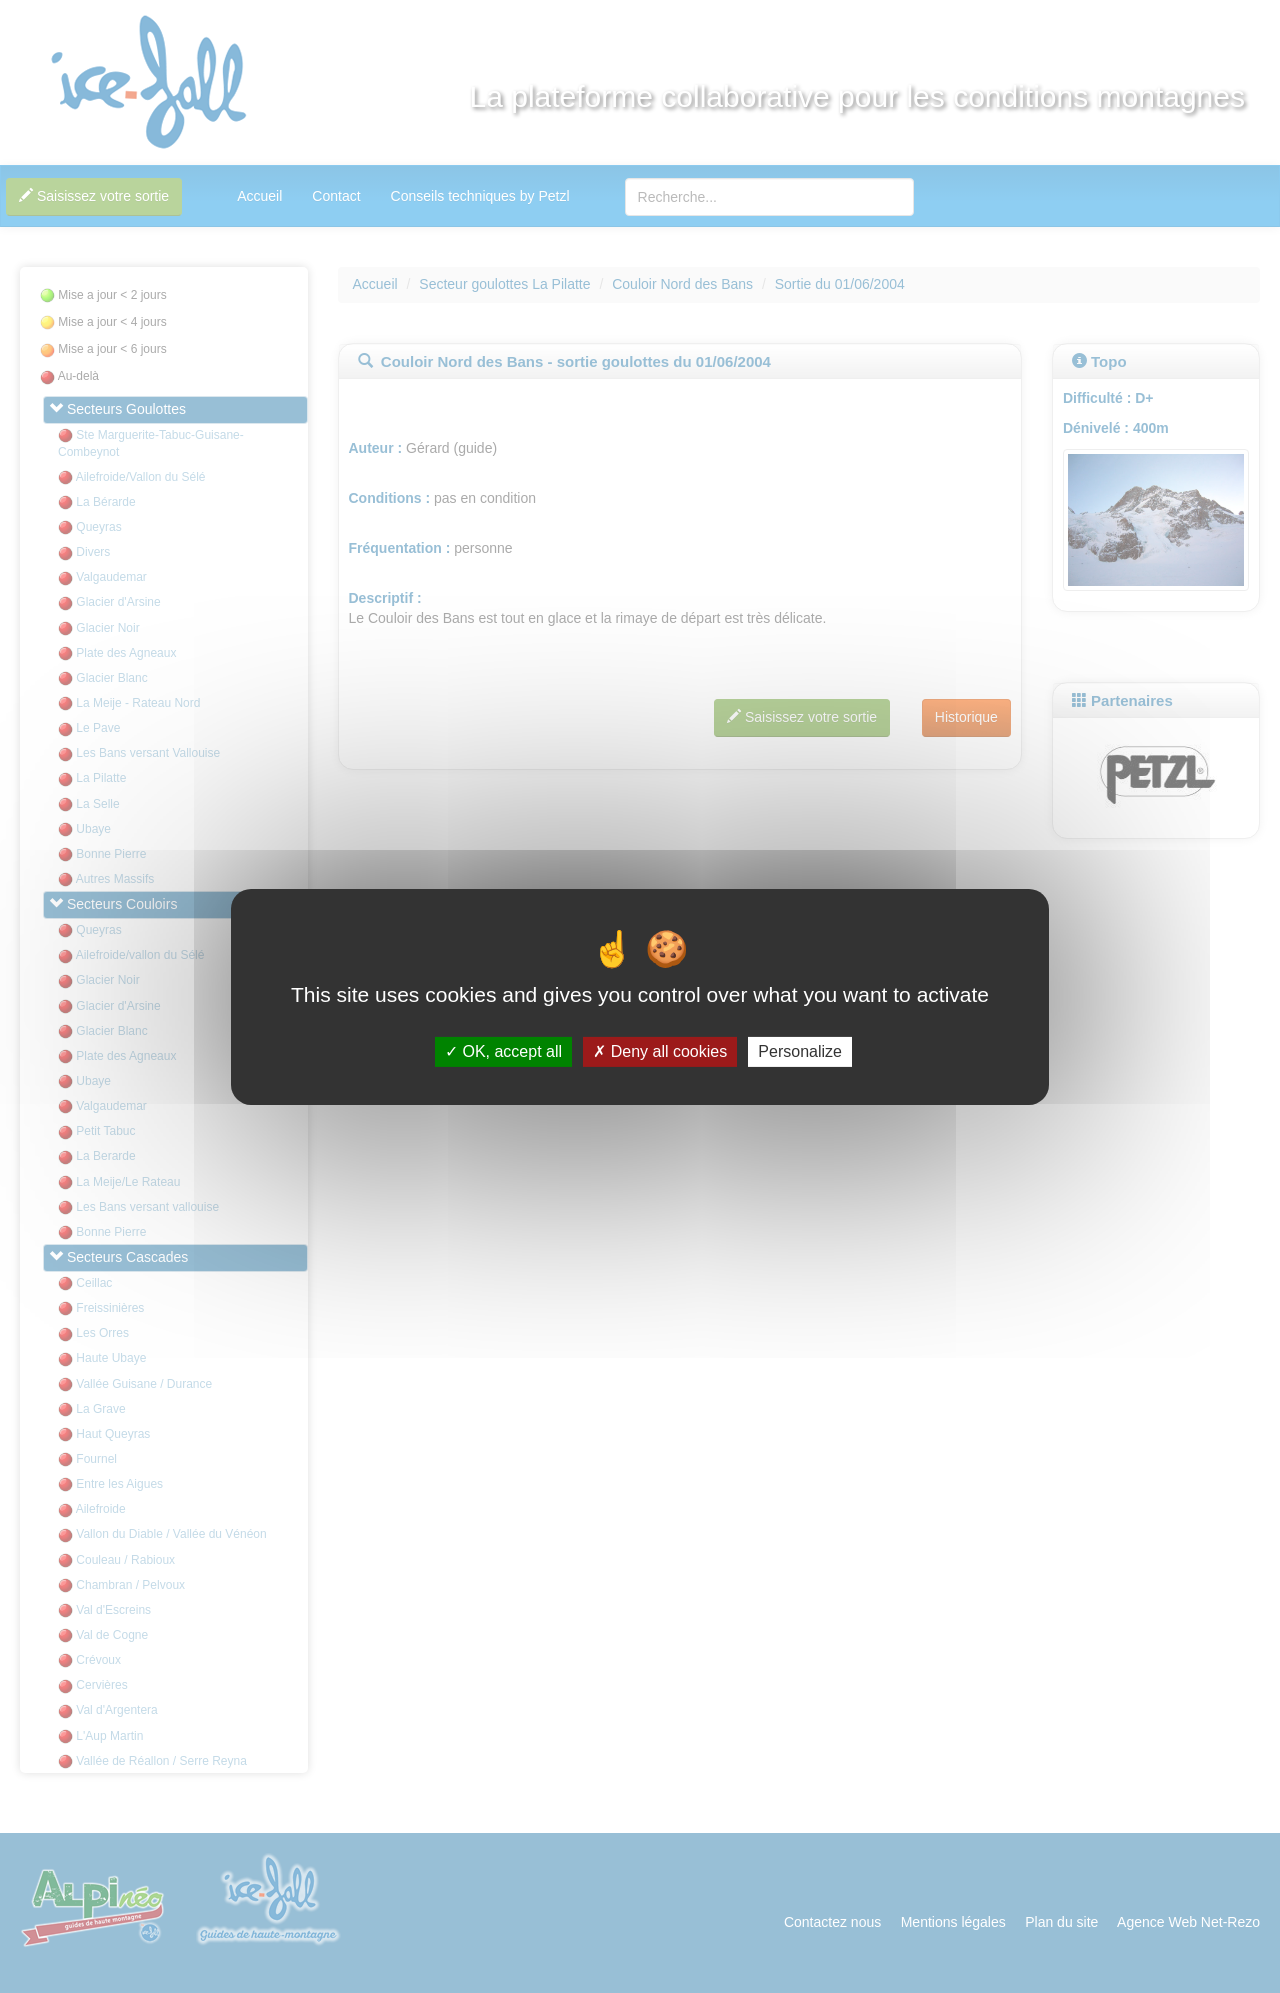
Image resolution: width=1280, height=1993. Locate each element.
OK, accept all (503, 1051)
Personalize (800, 1051)
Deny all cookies (660, 1051)
